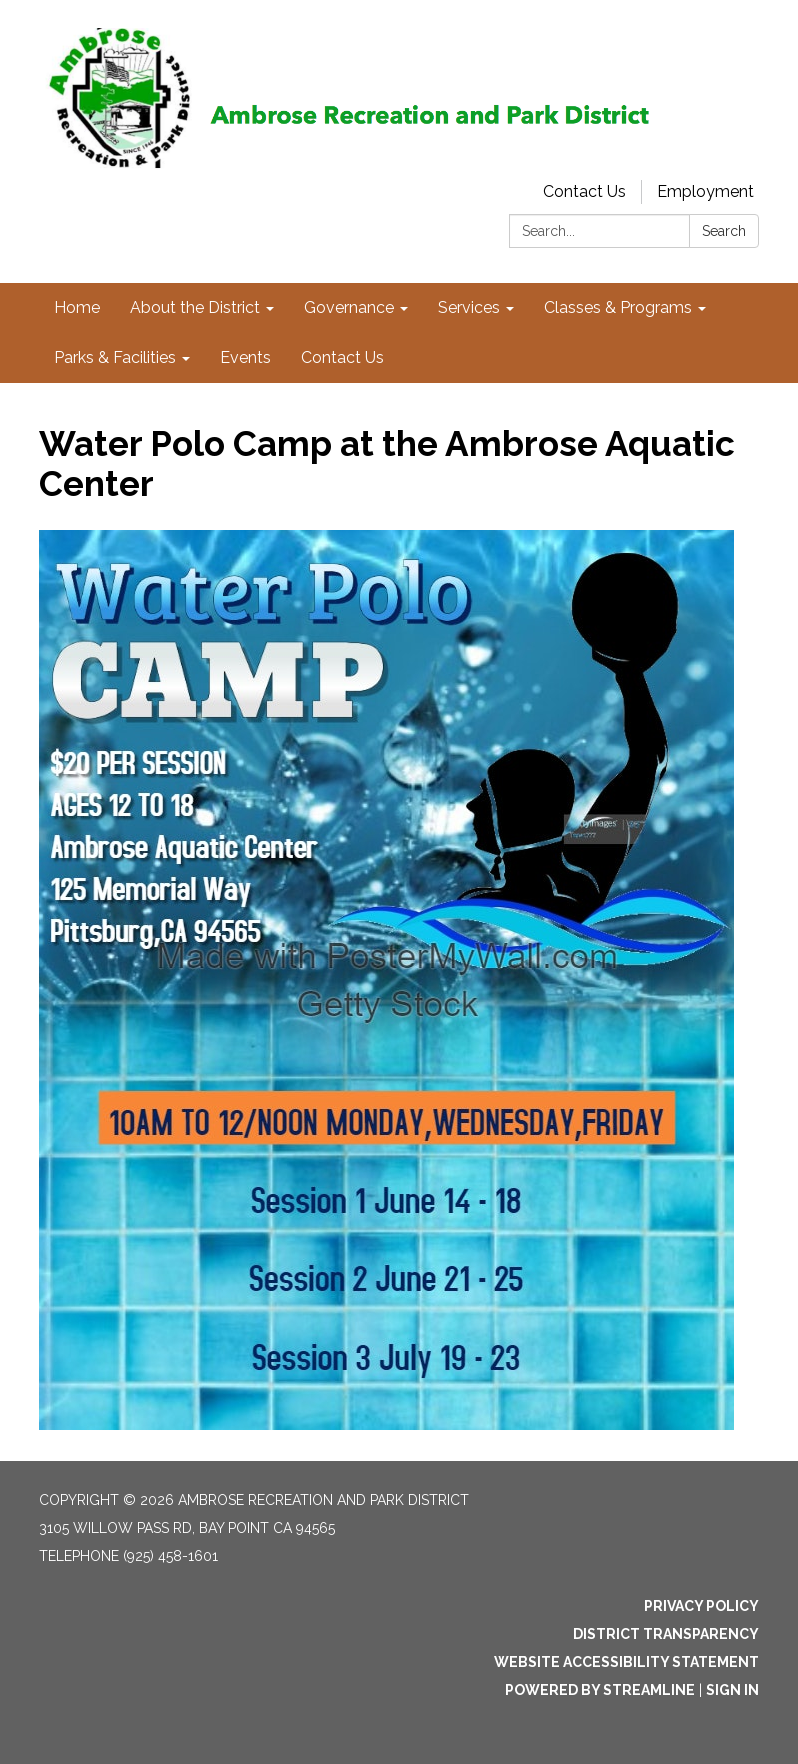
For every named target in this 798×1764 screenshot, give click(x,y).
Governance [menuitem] (349, 307)
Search (724, 231)
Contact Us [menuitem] (342, 357)
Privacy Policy (701, 1606)
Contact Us (584, 191)
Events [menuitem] (245, 357)
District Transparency (666, 1634)
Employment (705, 191)
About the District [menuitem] (195, 307)
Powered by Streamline (600, 1690)
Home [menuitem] (77, 307)
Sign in (732, 1690)
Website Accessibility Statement (626, 1662)
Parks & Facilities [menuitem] (115, 357)
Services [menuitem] (469, 307)
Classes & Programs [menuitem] (618, 307)
